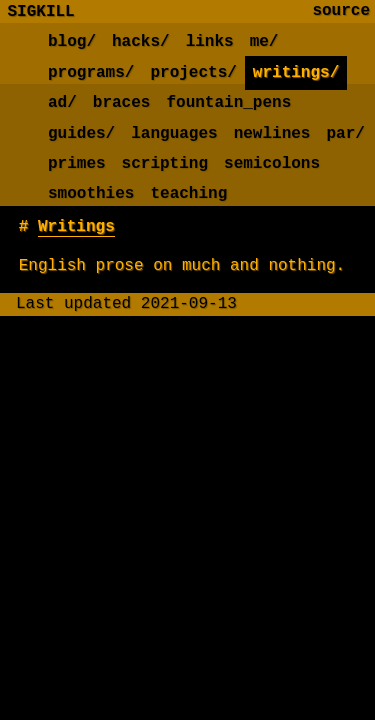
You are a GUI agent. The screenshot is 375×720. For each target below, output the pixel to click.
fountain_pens (228, 103)
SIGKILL (41, 11)
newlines (272, 134)
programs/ (91, 73)
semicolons (272, 164)
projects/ (193, 73)
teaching (188, 194)
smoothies (91, 194)
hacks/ (141, 42)
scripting (165, 164)
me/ (264, 42)
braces (122, 103)
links (210, 42)
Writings (76, 227)
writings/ (296, 73)
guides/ (81, 134)
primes (77, 164)
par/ (345, 134)
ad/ (62, 103)
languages (174, 134)
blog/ (72, 42)
